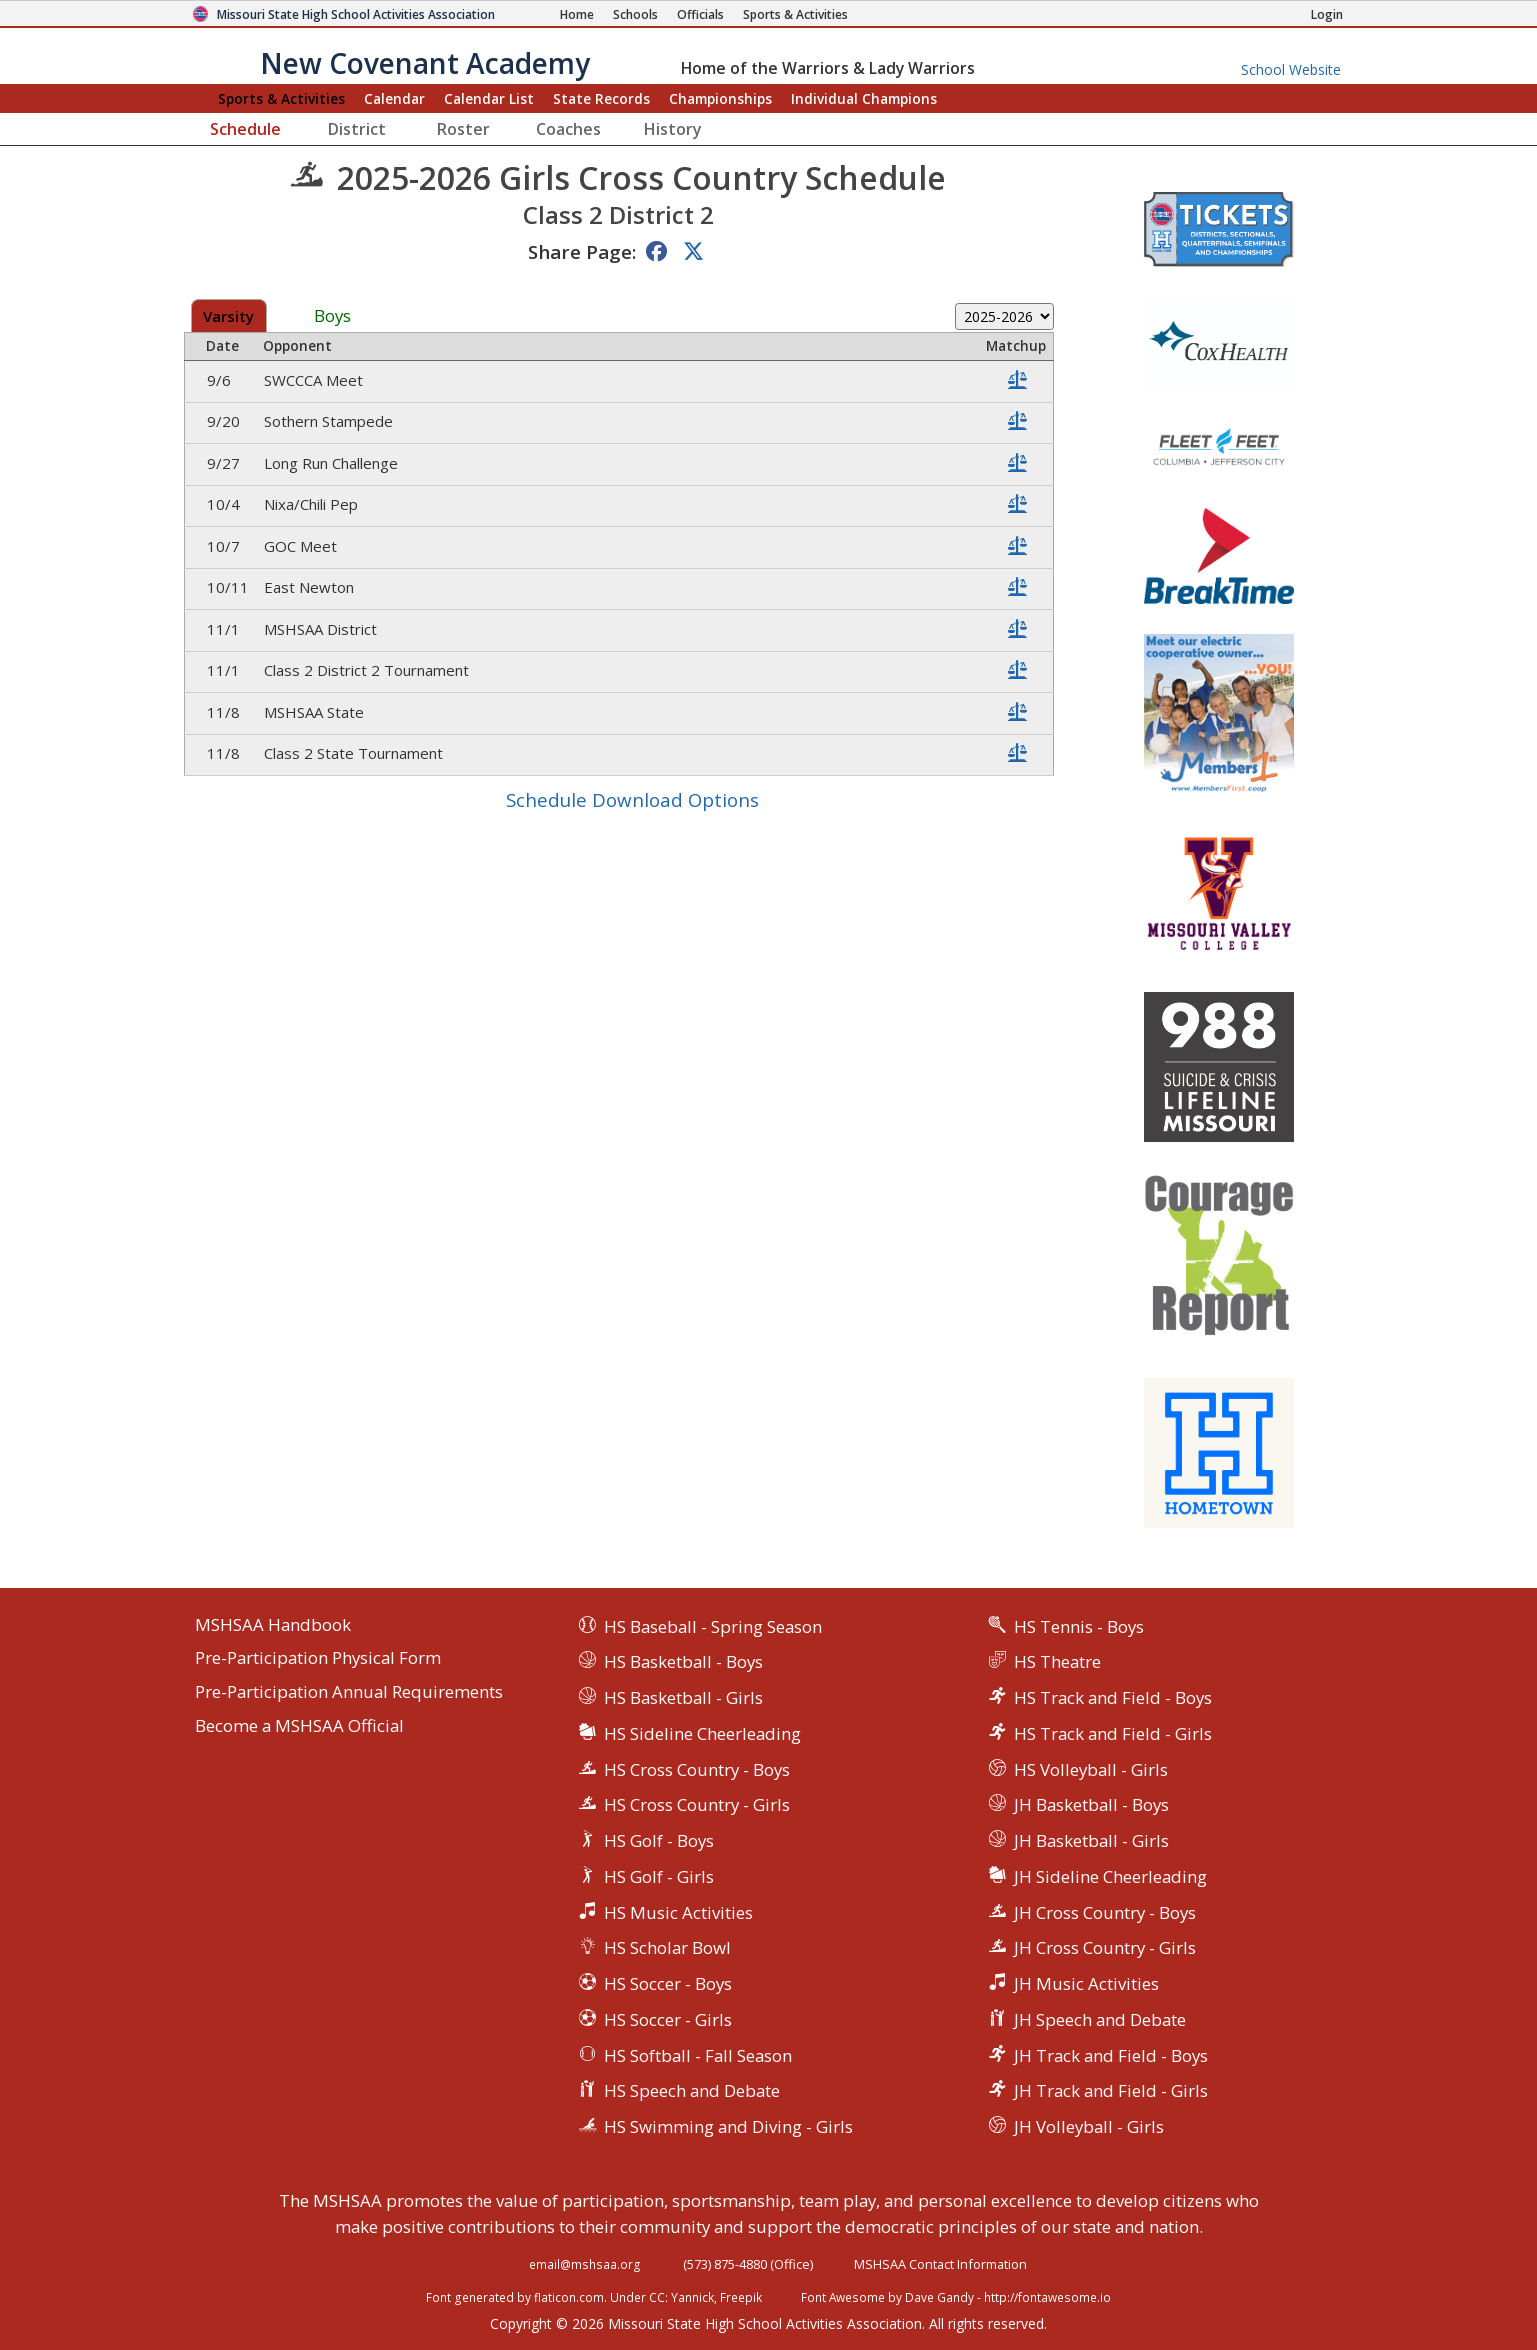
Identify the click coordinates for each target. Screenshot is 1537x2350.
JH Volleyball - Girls (1089, 2126)
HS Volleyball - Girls (1091, 1769)
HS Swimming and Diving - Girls (728, 2126)
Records (601, 98)
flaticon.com (569, 2297)
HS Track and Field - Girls (1113, 1733)
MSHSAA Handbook (273, 1625)
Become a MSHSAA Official (299, 1726)
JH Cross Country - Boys (1105, 1912)
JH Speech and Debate (1100, 2019)
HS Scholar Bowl (667, 1947)
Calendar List (489, 98)
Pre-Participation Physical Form (318, 1658)
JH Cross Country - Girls (1105, 1947)
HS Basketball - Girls (683, 1697)
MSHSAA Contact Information (940, 2264)
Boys (332, 316)
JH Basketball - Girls (1091, 1840)
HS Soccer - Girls (668, 2019)
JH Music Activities (1086, 1983)
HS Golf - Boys (659, 1840)
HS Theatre (1057, 1661)
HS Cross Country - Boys (697, 1769)
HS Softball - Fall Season (698, 2055)
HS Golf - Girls (659, 1876)
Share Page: (582, 251)
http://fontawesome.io (1047, 2297)
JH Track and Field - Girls (1111, 2090)
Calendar (394, 98)
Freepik (741, 2297)
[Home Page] (577, 14)
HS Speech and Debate (692, 2090)
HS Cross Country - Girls (697, 1804)
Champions (864, 98)
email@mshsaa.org (585, 2264)
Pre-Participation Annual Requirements (349, 1692)
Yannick (692, 2297)
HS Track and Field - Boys (1113, 1697)
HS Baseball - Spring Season (713, 1626)
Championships (720, 98)
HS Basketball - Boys (683, 1661)
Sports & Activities (281, 98)
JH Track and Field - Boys (1111, 2055)
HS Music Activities (678, 1912)
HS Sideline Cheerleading (702, 1733)
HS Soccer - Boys (668, 1983)
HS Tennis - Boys (1079, 1626)
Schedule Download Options (632, 799)
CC (657, 2297)
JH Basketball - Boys (1091, 1804)
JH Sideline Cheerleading (1110, 1876)
